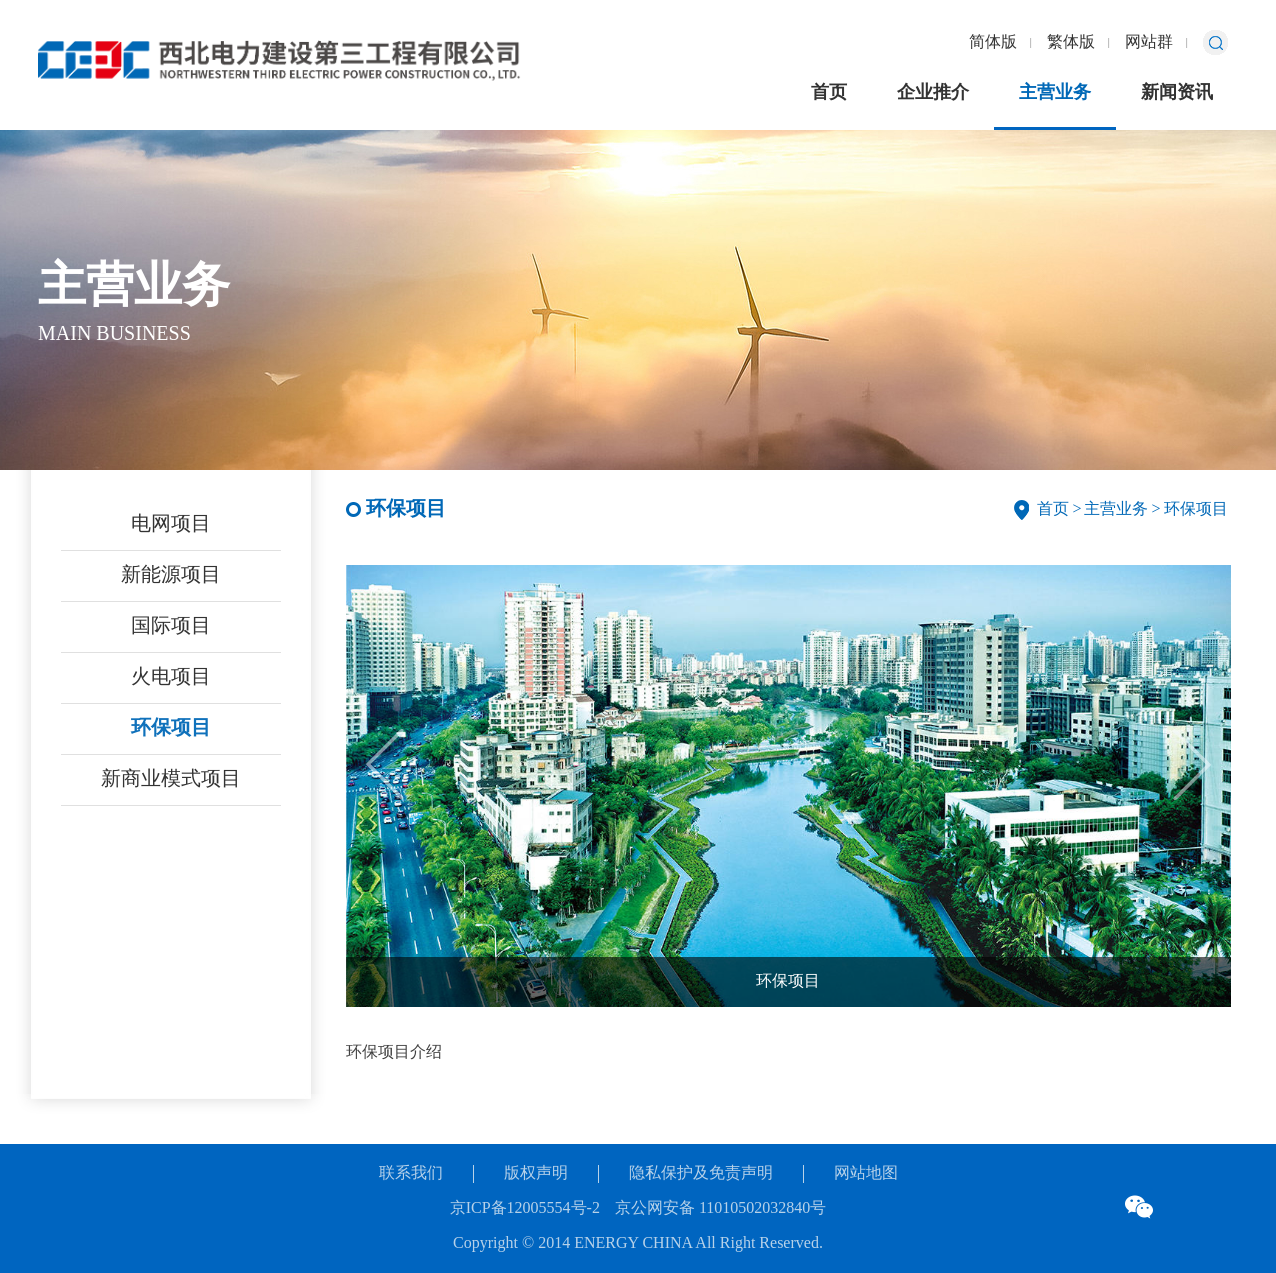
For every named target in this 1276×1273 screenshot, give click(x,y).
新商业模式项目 (171, 779)
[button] (1192, 764)
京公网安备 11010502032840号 (720, 1208)
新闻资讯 (1177, 93)
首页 (829, 93)
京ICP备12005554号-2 (525, 1208)
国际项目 (171, 626)
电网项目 (171, 524)
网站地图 (866, 1173)
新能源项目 (171, 575)
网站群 (1149, 42)
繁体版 (1071, 42)
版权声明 (536, 1173)
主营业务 (1055, 93)
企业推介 (933, 93)
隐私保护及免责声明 (701, 1173)
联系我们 (411, 1173)
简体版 (993, 42)
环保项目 (171, 728)
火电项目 (171, 677)
